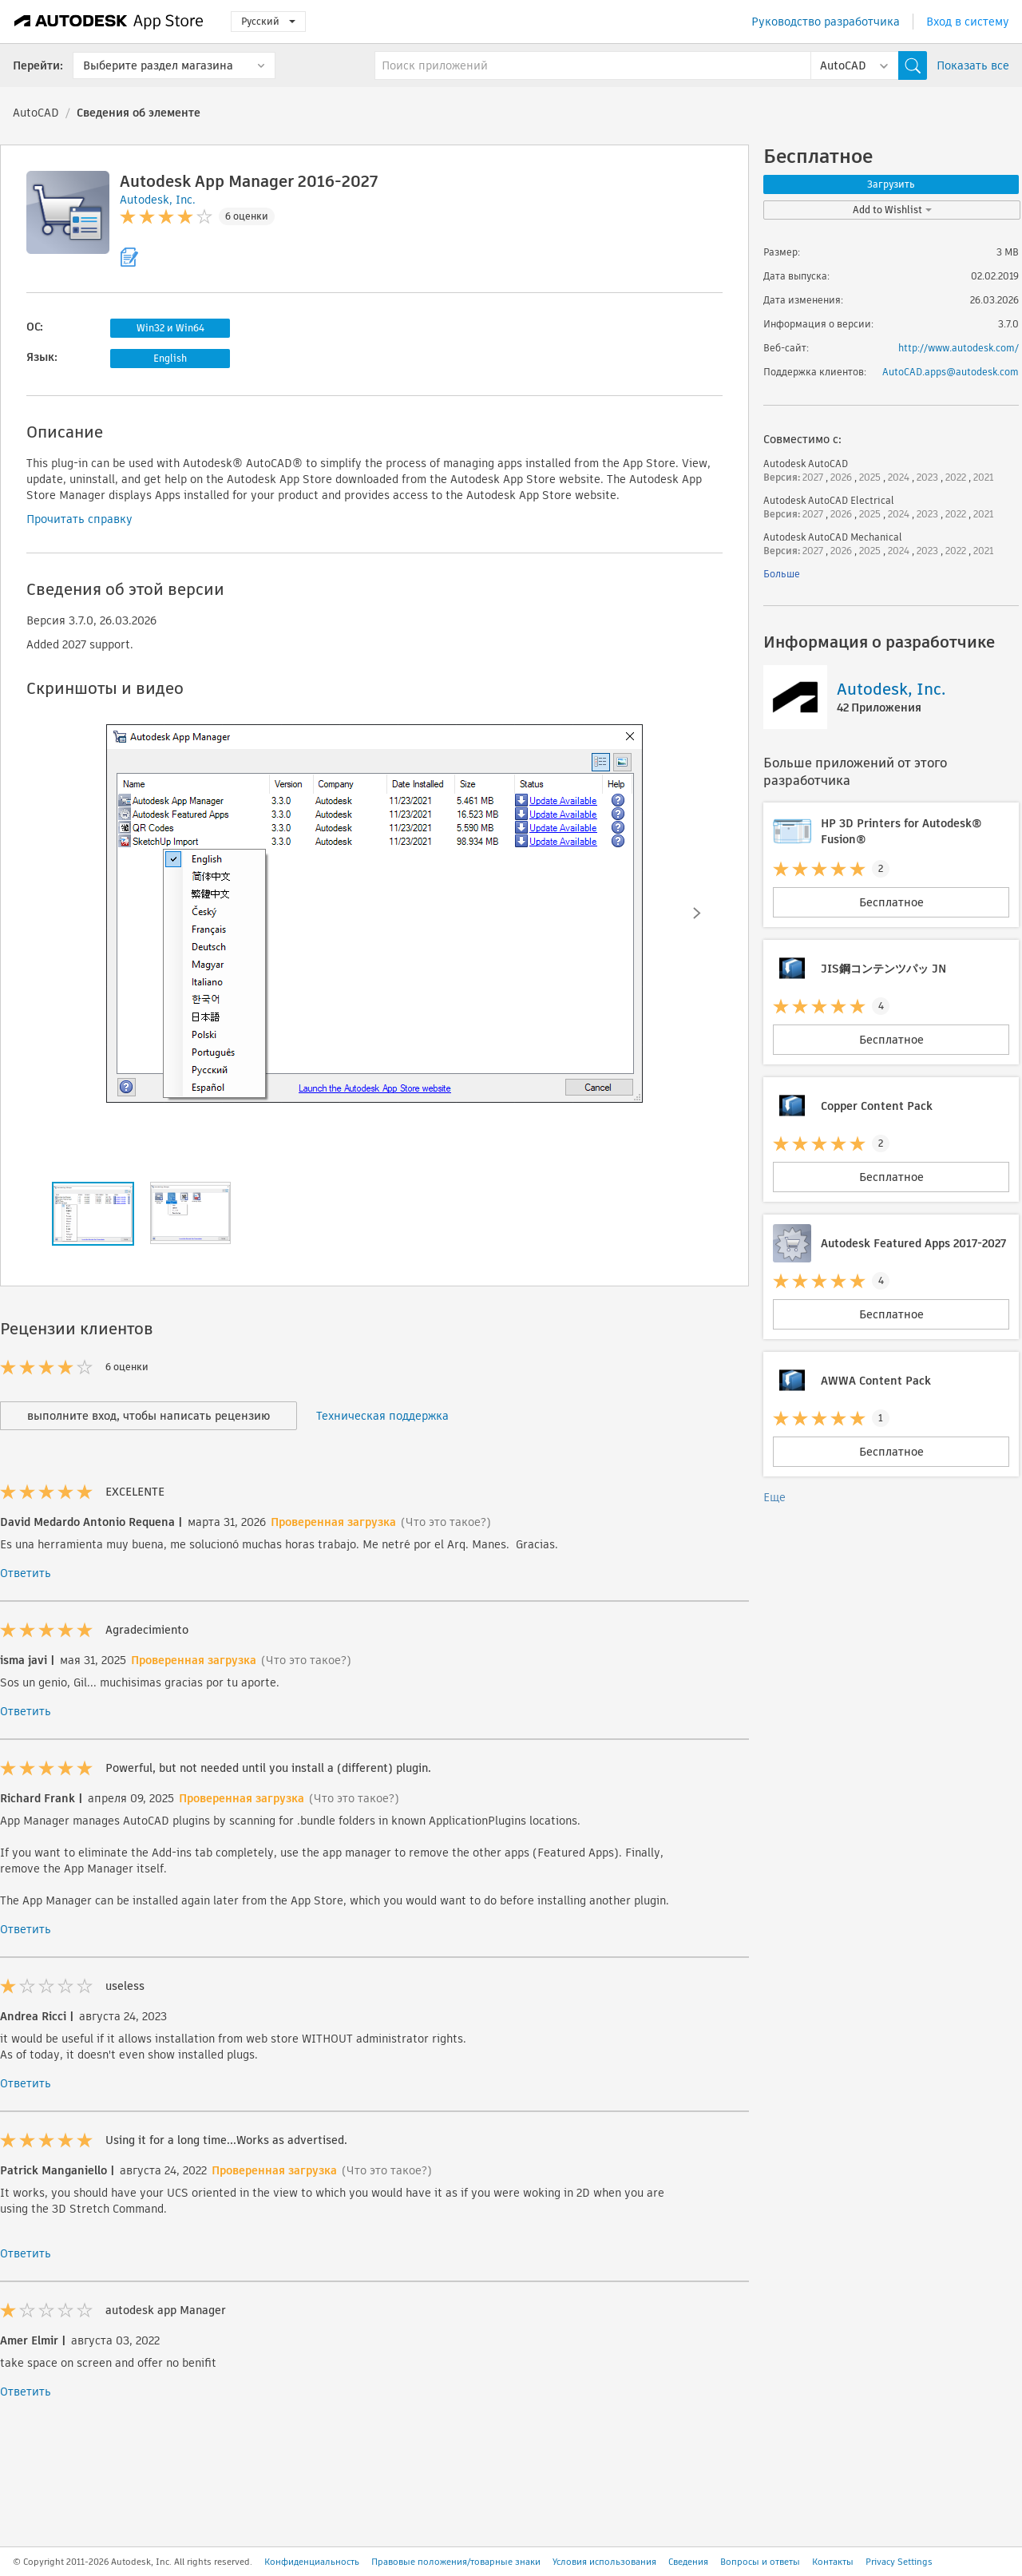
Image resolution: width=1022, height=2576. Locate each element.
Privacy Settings (899, 2561)
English (170, 358)
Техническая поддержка (382, 1416)
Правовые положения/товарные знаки (456, 2561)
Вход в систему (967, 22)
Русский (268, 21)
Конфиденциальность (311, 2561)
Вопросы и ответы (760, 2561)
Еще (774, 1497)
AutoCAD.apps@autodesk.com (950, 371)
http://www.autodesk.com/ (958, 348)
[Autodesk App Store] (109, 22)
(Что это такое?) (446, 1522)
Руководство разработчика (825, 22)
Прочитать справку (79, 519)
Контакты (833, 2561)
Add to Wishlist (892, 209)
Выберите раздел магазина (158, 65)
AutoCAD (36, 113)
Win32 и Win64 (170, 328)
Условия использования (604, 2561)
